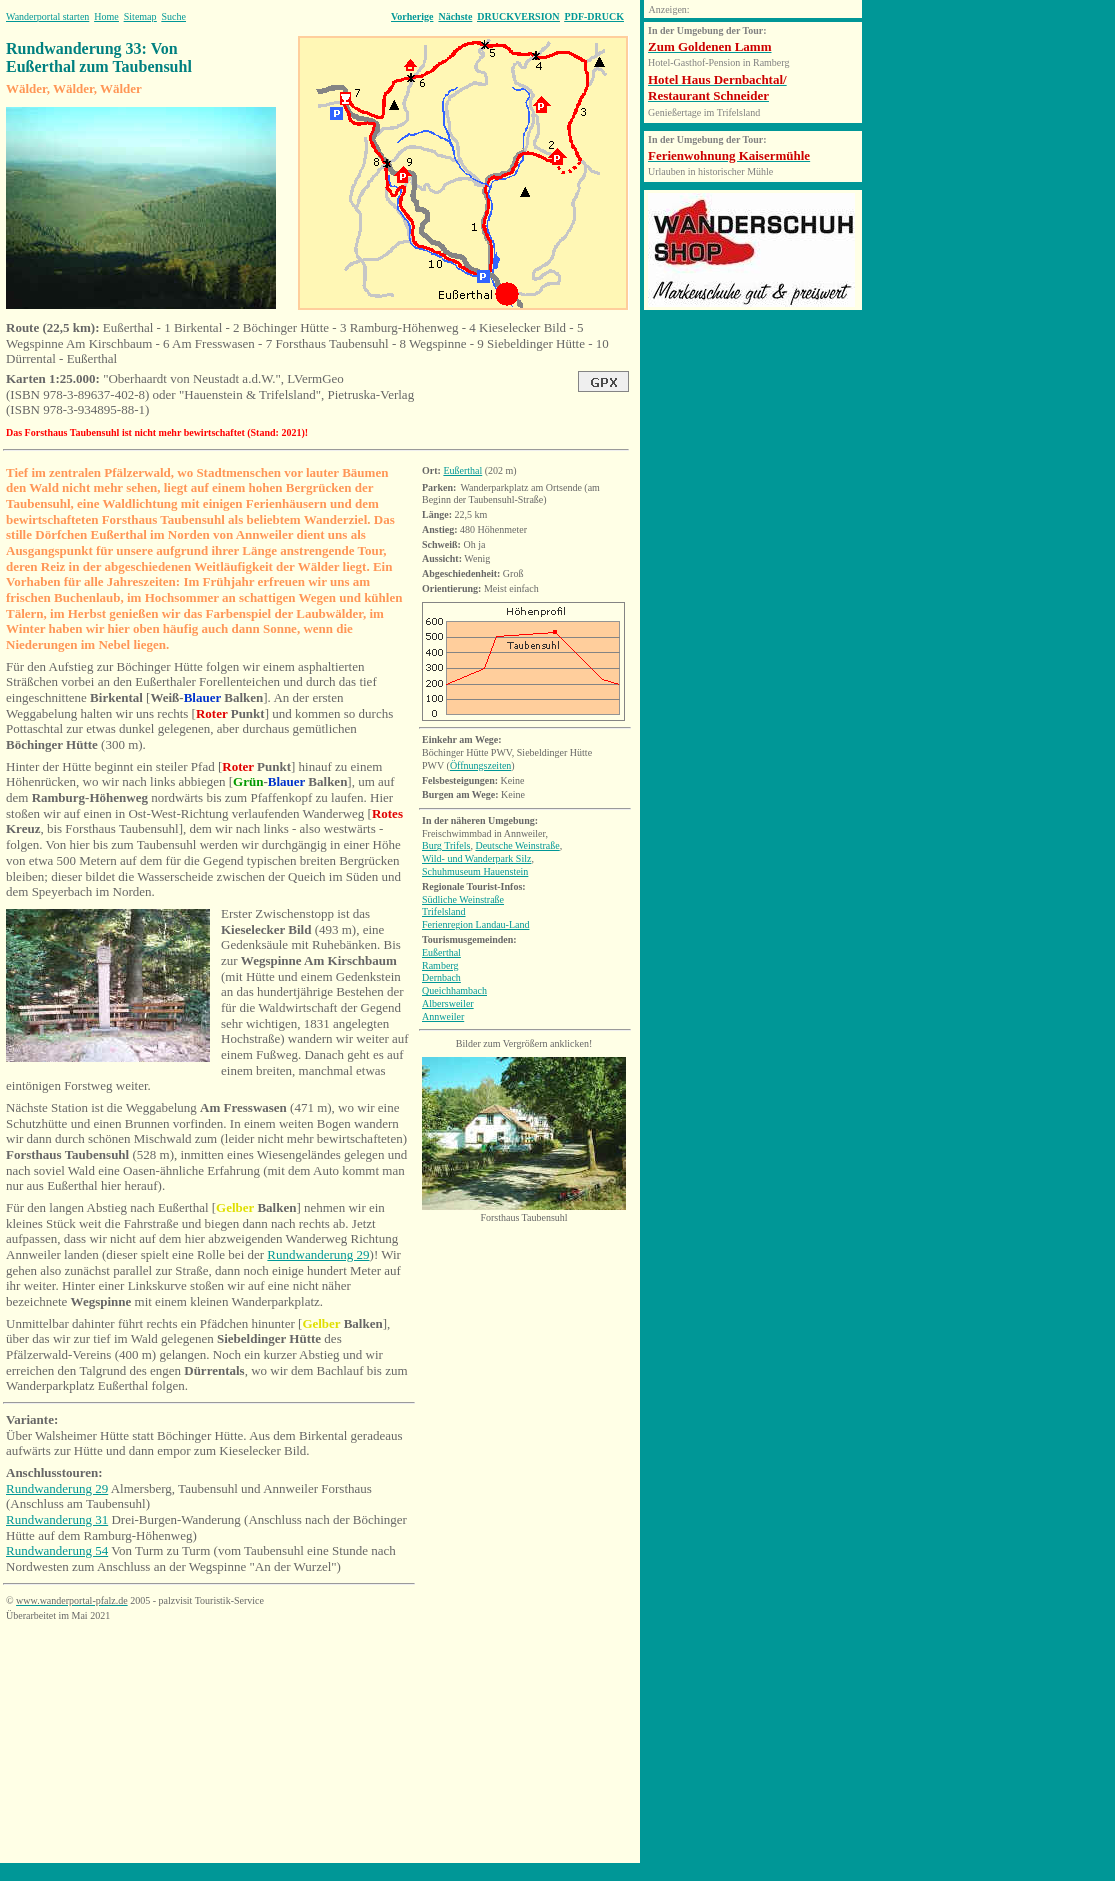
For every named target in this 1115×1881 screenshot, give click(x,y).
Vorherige (412, 16)
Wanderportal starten (47, 16)
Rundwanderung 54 (57, 1550)
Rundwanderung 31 (57, 1519)
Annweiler (443, 1016)
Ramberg (440, 965)
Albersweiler (448, 1003)
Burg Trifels (446, 845)
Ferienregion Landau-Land (475, 924)
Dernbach (441, 977)
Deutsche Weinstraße (517, 845)
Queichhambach (454, 990)
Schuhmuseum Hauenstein (475, 871)
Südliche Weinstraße (463, 899)
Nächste (455, 16)
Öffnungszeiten (480, 765)
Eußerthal (462, 470)
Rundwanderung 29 (318, 1254)
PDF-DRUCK (594, 16)
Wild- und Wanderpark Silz (476, 858)
